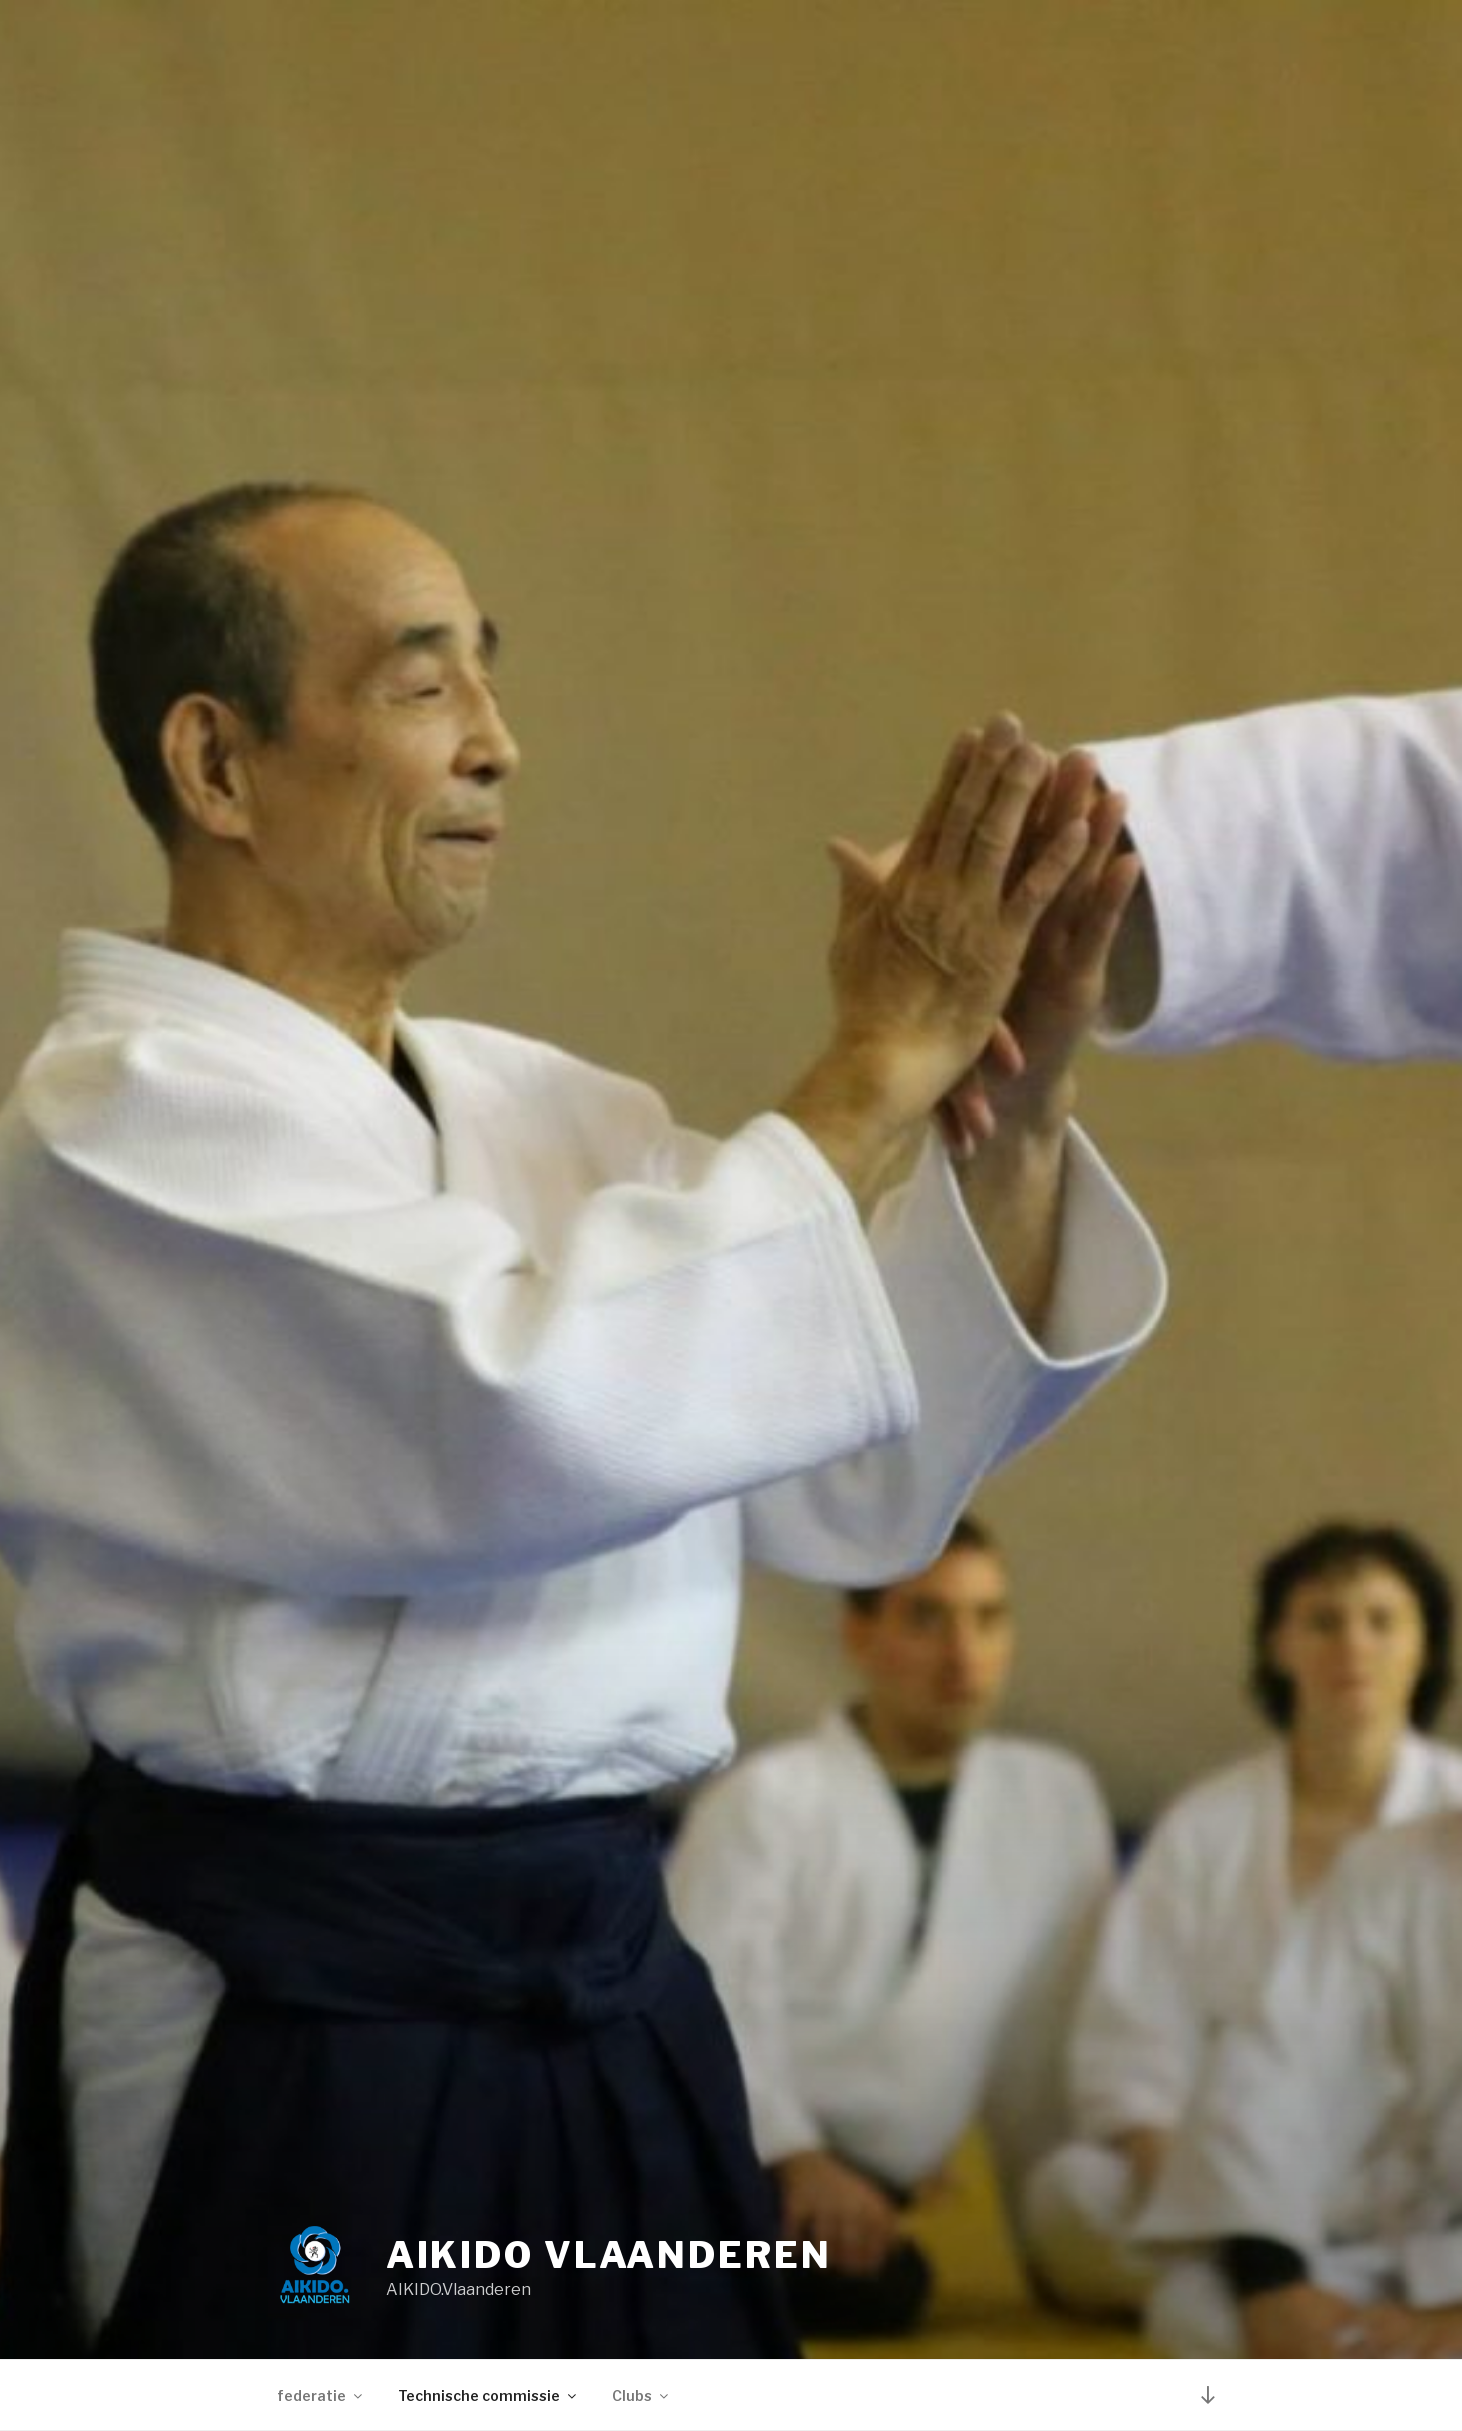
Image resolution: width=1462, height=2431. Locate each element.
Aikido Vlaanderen (609, 2255)
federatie (321, 2395)
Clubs (641, 2395)
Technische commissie (488, 2395)
